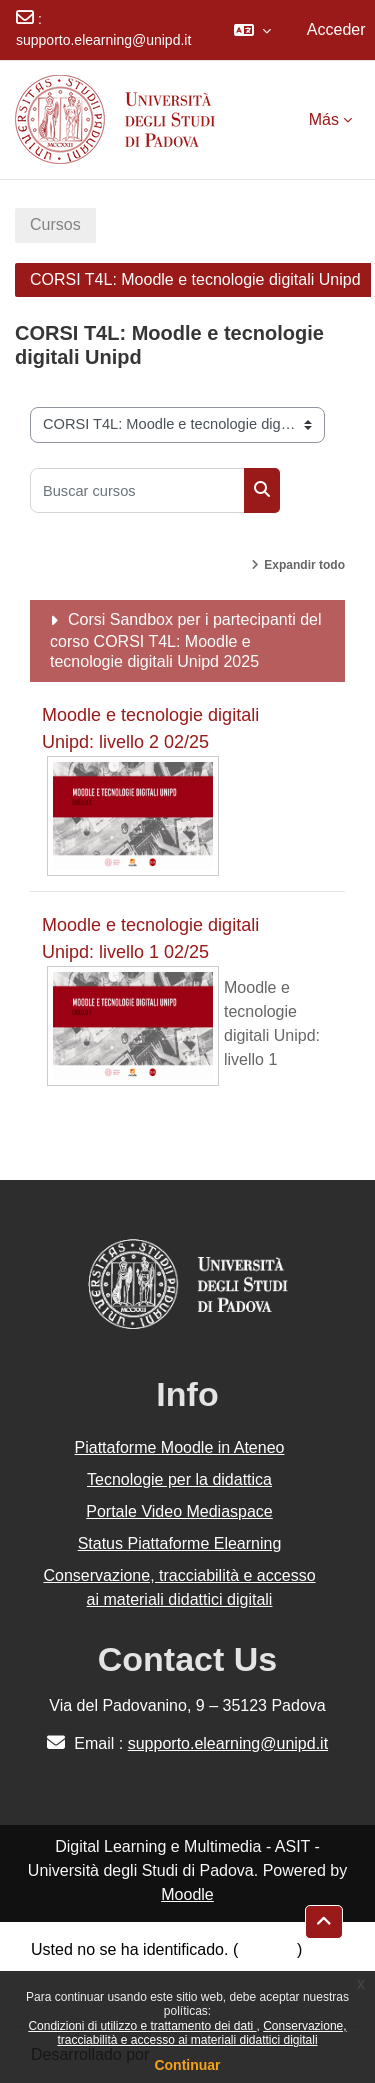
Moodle (187, 1894)
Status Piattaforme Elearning (180, 1543)
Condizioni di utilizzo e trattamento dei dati (142, 2026)
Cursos (55, 224)
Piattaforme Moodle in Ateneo (180, 1447)
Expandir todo (304, 565)
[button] (252, 30)
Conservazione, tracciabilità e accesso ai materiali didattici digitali (201, 2033)
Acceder (336, 29)
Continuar (187, 2065)
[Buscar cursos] (137, 490)
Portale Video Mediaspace (179, 1511)
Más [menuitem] (324, 119)
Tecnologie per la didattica (179, 1479)
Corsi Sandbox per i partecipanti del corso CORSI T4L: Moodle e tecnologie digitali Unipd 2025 (185, 640)
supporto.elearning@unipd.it (103, 40)
